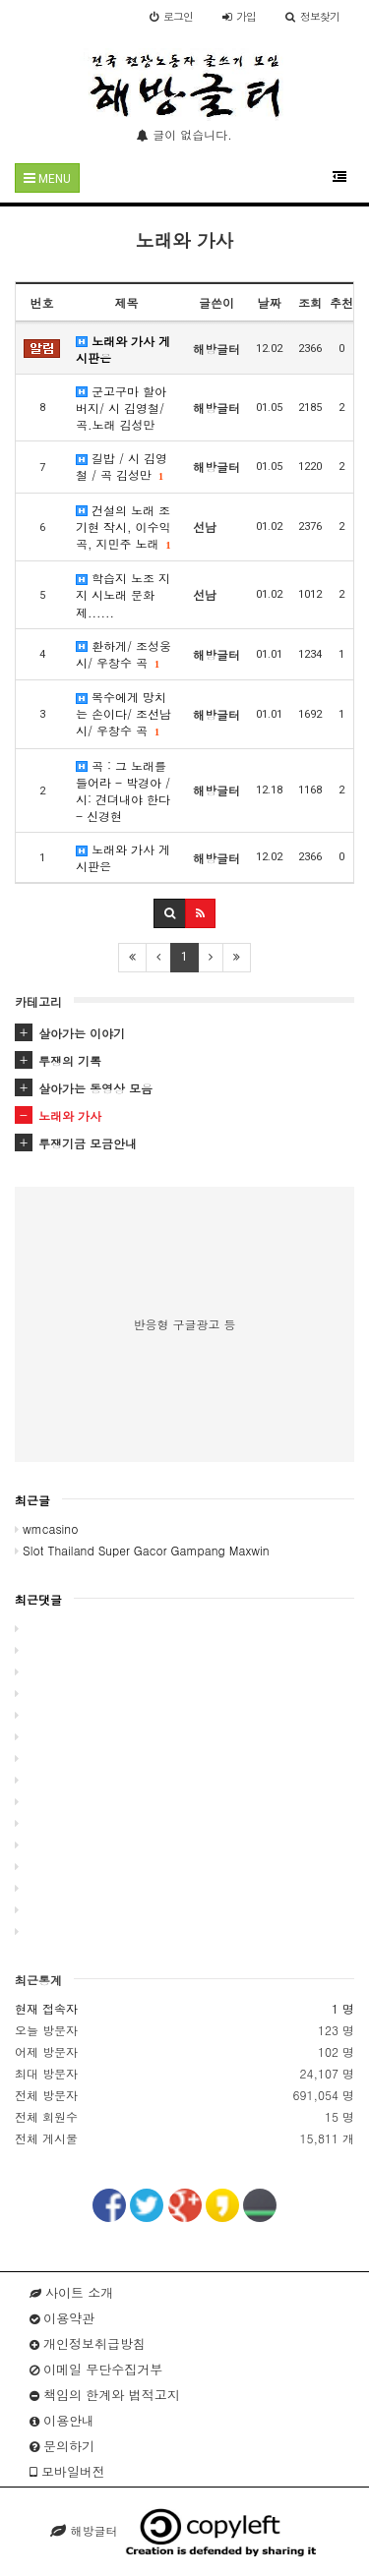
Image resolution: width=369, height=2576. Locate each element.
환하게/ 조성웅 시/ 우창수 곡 (123, 654)
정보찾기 (312, 16)
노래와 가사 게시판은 (123, 349)
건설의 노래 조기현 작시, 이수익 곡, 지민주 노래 (123, 526)
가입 (239, 16)
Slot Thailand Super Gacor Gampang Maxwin (142, 1550)
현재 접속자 (46, 2008)
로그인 (171, 16)
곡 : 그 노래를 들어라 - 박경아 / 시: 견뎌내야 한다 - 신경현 (123, 790)
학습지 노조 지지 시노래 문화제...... (123, 594)
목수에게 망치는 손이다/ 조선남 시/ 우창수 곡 (123, 713)
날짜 (269, 302)
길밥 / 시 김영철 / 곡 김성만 (121, 466)
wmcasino (46, 1528)
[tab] (184, 1033)
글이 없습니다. (184, 134)
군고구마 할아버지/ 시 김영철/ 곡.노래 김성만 (121, 407)
